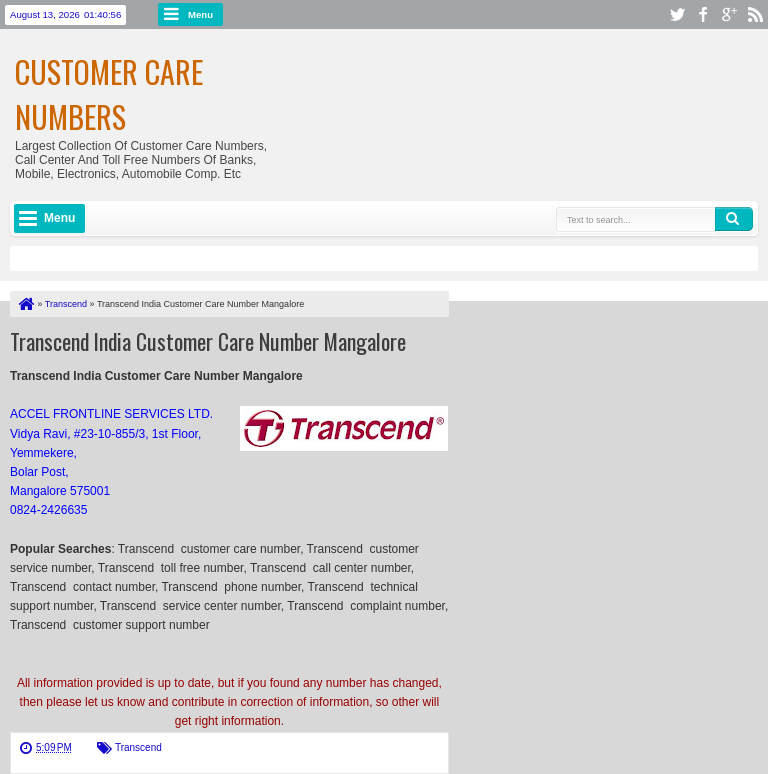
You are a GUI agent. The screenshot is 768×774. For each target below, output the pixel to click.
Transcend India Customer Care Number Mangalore (208, 341)
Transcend (138, 747)
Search (734, 219)
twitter (677, 14)
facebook (703, 14)
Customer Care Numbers (109, 94)
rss (755, 14)
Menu (200, 14)
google (729, 14)
